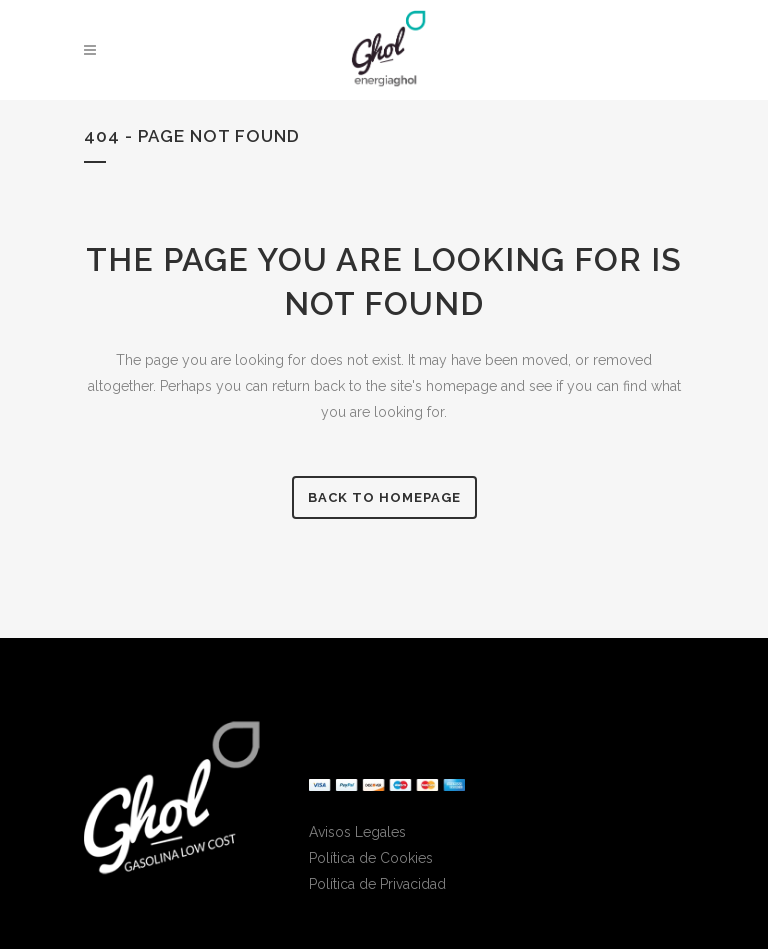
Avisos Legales (357, 832)
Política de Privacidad (377, 884)
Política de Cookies (371, 858)
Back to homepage (384, 497)
